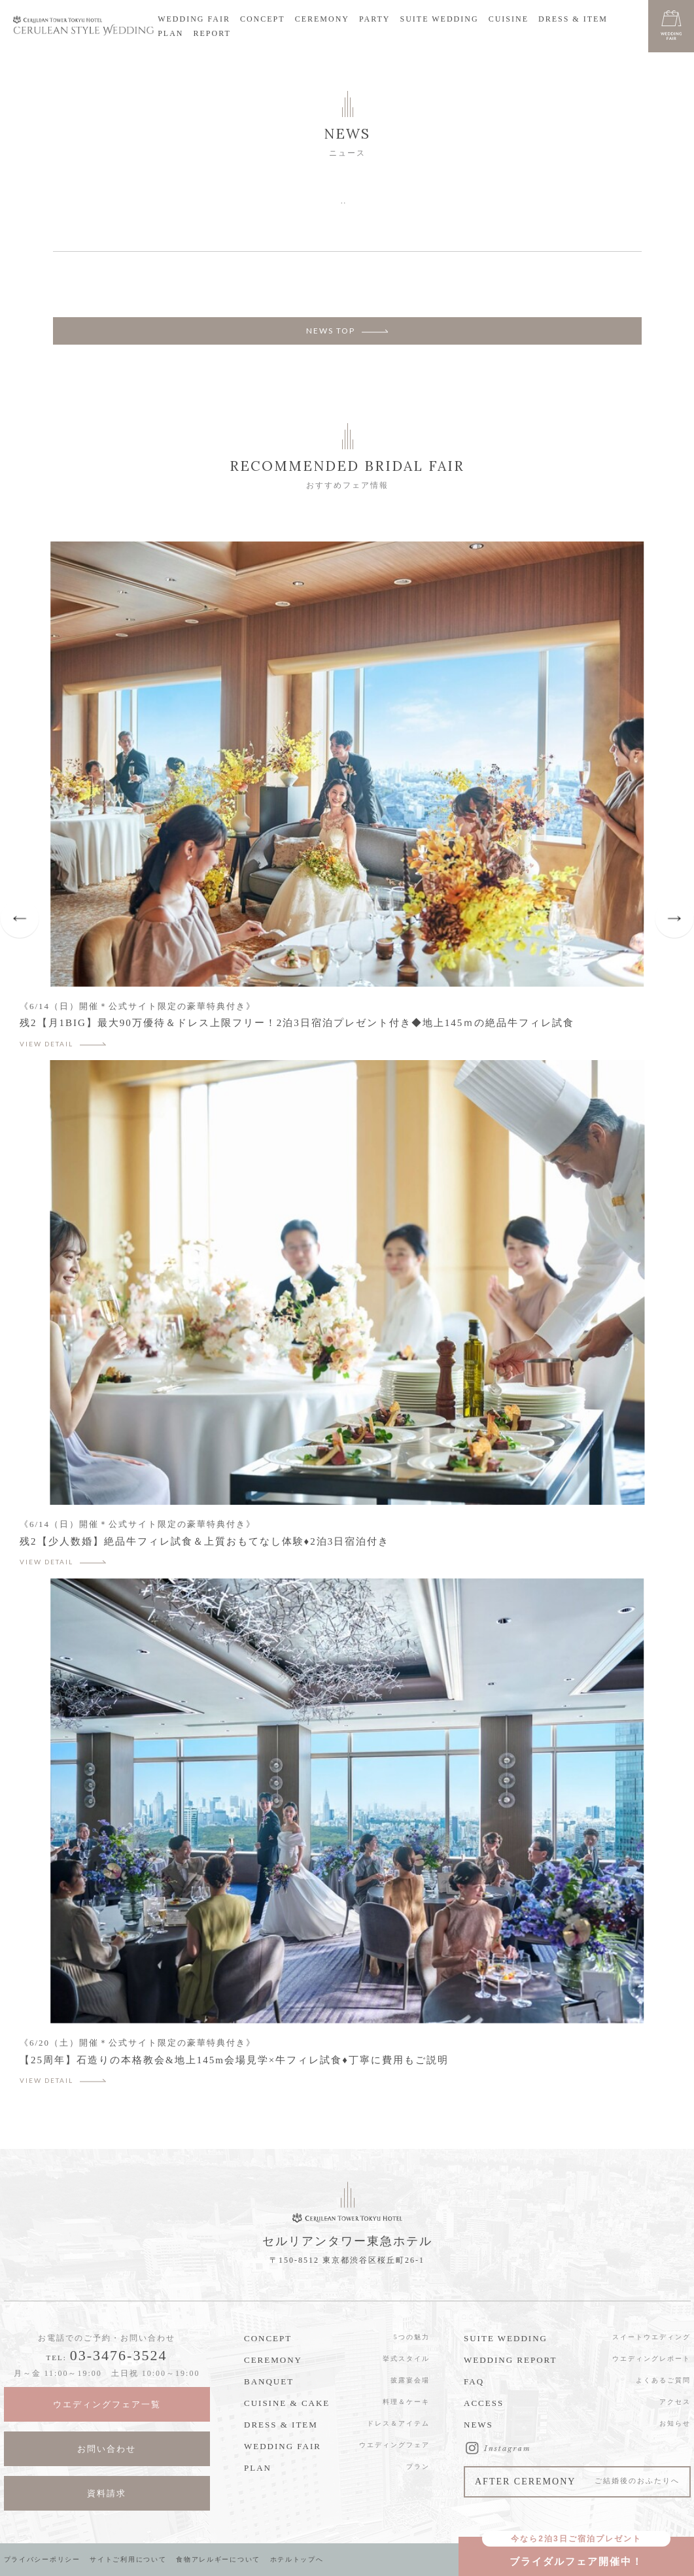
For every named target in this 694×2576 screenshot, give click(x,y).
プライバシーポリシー (43, 2559)
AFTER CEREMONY (577, 2483)
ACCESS (484, 2403)
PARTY (374, 19)
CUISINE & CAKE (287, 2403)
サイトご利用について (131, 2559)
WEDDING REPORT (510, 2360)
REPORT (212, 33)
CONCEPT (262, 19)
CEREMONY (322, 19)
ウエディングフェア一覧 (107, 2404)
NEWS (478, 2425)
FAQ (474, 2381)
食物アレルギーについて (223, 2559)
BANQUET (269, 2381)
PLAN (170, 33)
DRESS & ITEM (573, 19)
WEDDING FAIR (194, 19)
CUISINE (509, 19)
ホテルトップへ (302, 2559)
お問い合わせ (106, 2449)
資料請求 (106, 2493)
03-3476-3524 (118, 2355)
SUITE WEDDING (439, 19)
